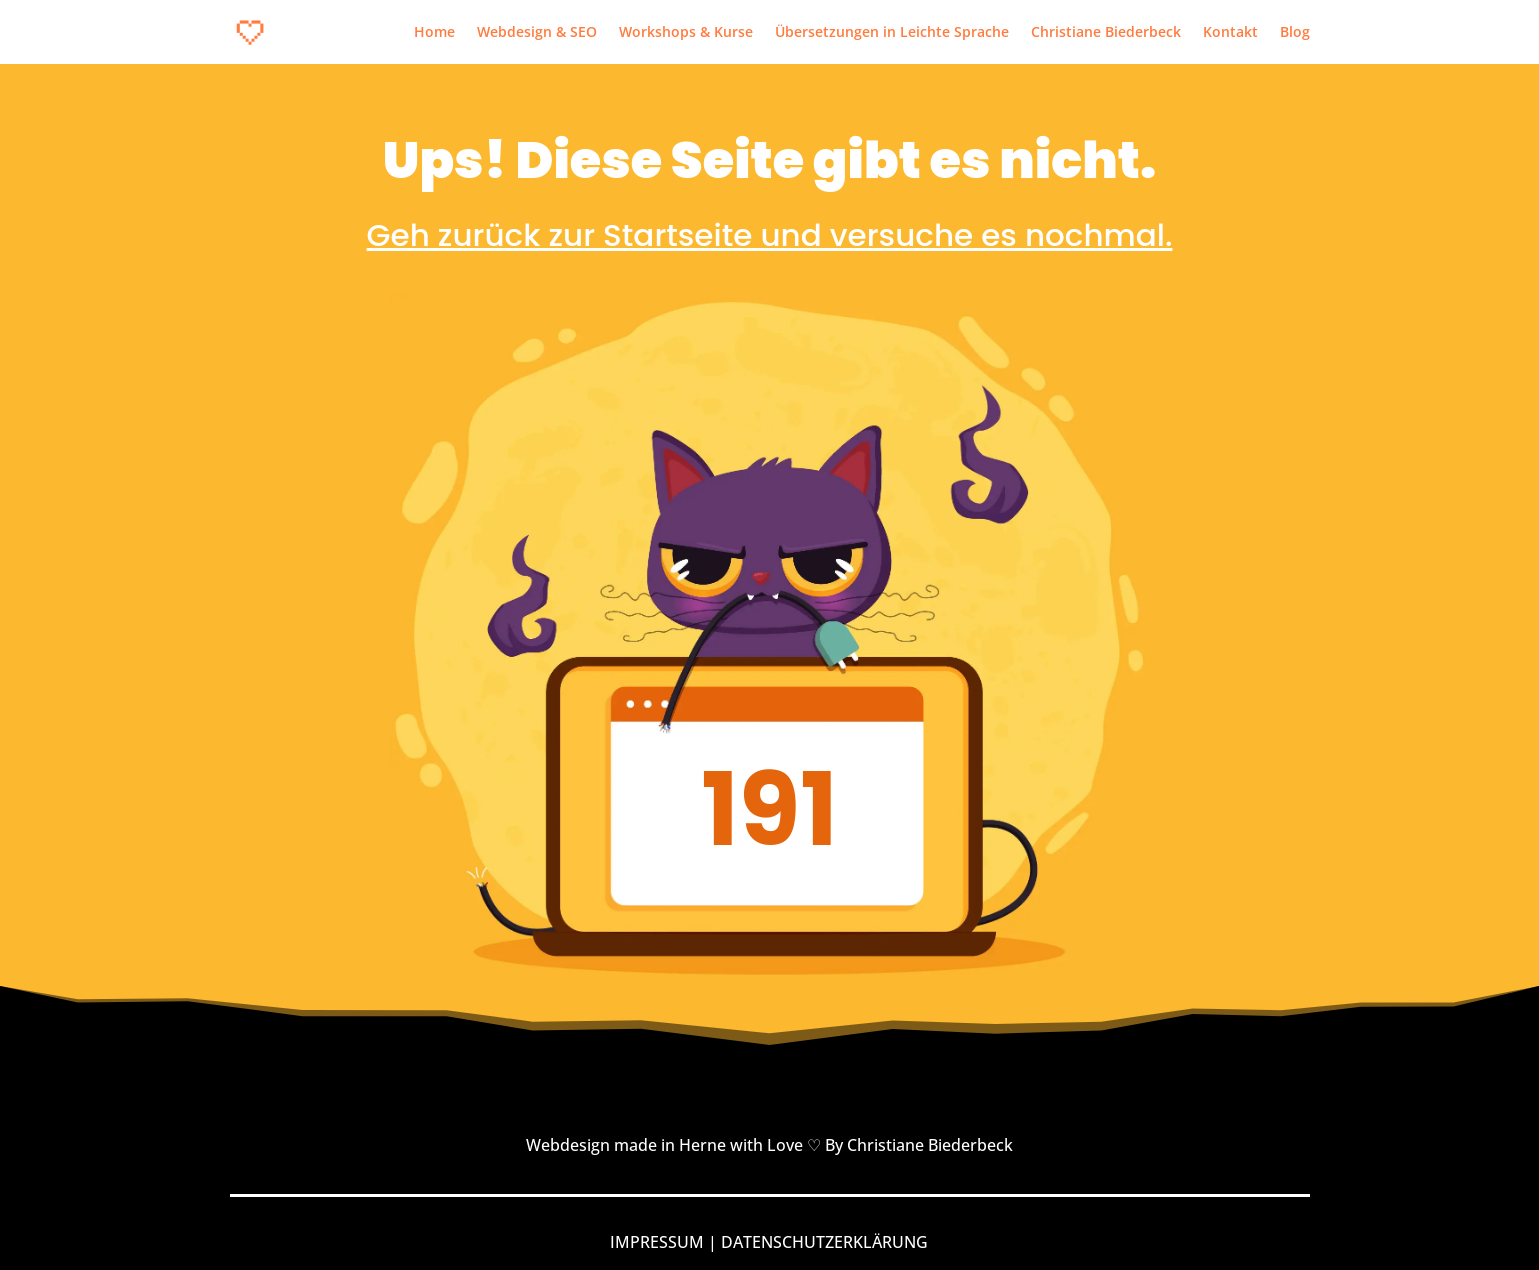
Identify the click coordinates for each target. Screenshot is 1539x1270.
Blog (1295, 33)
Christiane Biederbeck (1106, 33)
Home (434, 33)
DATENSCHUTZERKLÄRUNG (824, 1242)
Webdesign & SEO (537, 33)
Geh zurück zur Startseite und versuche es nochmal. (770, 235)
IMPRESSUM (657, 1242)
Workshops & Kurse (686, 33)
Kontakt (1230, 33)
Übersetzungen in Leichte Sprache (892, 33)
